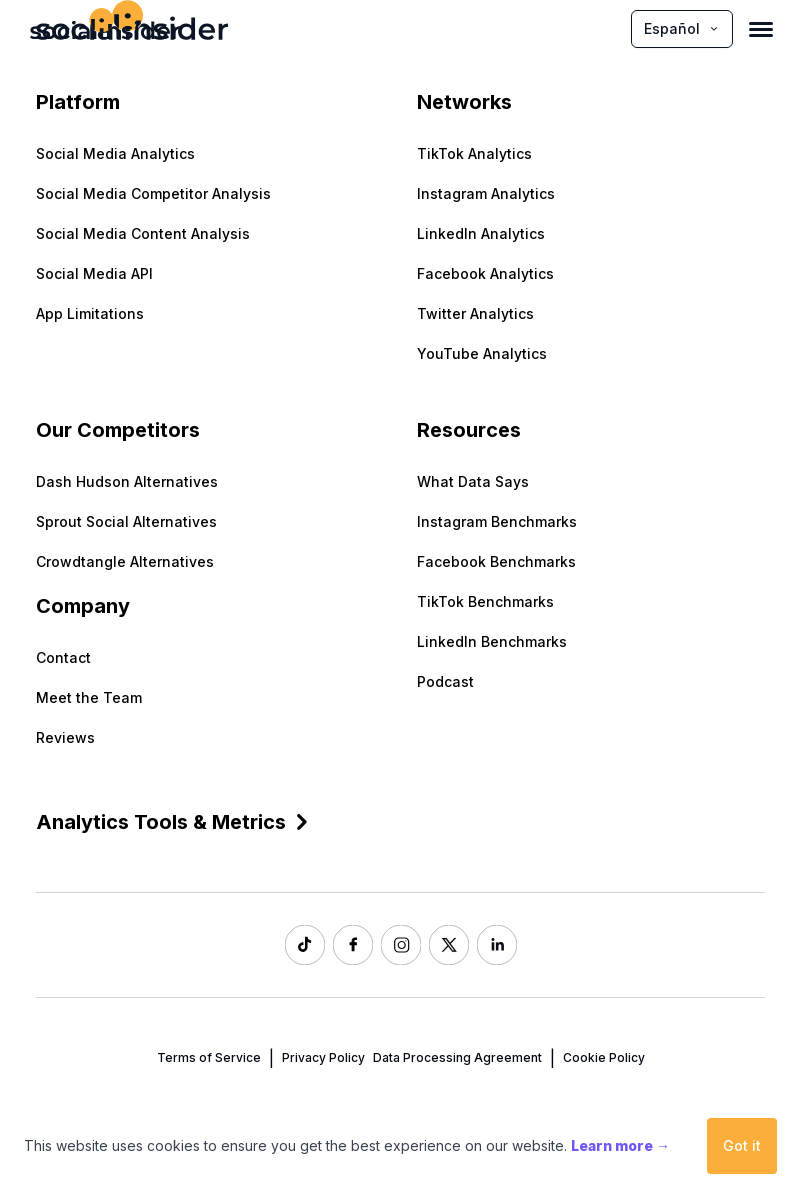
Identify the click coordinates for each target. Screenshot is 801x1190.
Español (682, 28)
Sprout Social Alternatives (126, 521)
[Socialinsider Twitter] (449, 945)
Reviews (65, 737)
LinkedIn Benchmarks (492, 641)
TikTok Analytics (474, 153)
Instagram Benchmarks (497, 521)
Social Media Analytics (115, 153)
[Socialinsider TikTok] (305, 945)
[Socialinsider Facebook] (353, 945)
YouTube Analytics (482, 353)
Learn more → (620, 1145)
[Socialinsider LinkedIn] (497, 945)
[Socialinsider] (105, 28)
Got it (742, 1145)
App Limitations (90, 313)
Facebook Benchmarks (496, 561)
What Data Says (473, 481)
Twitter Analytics (475, 313)
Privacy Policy (323, 1057)
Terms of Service (209, 1057)
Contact (63, 657)
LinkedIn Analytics (481, 233)
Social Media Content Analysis (143, 233)
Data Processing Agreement (457, 1057)
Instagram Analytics (486, 193)
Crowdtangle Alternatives (125, 561)
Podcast (445, 681)
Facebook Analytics (485, 273)
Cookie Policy (604, 1057)
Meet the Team (89, 697)
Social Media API (94, 273)
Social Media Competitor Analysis (153, 193)
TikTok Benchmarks (485, 601)
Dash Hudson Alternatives (127, 481)
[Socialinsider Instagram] (401, 945)
